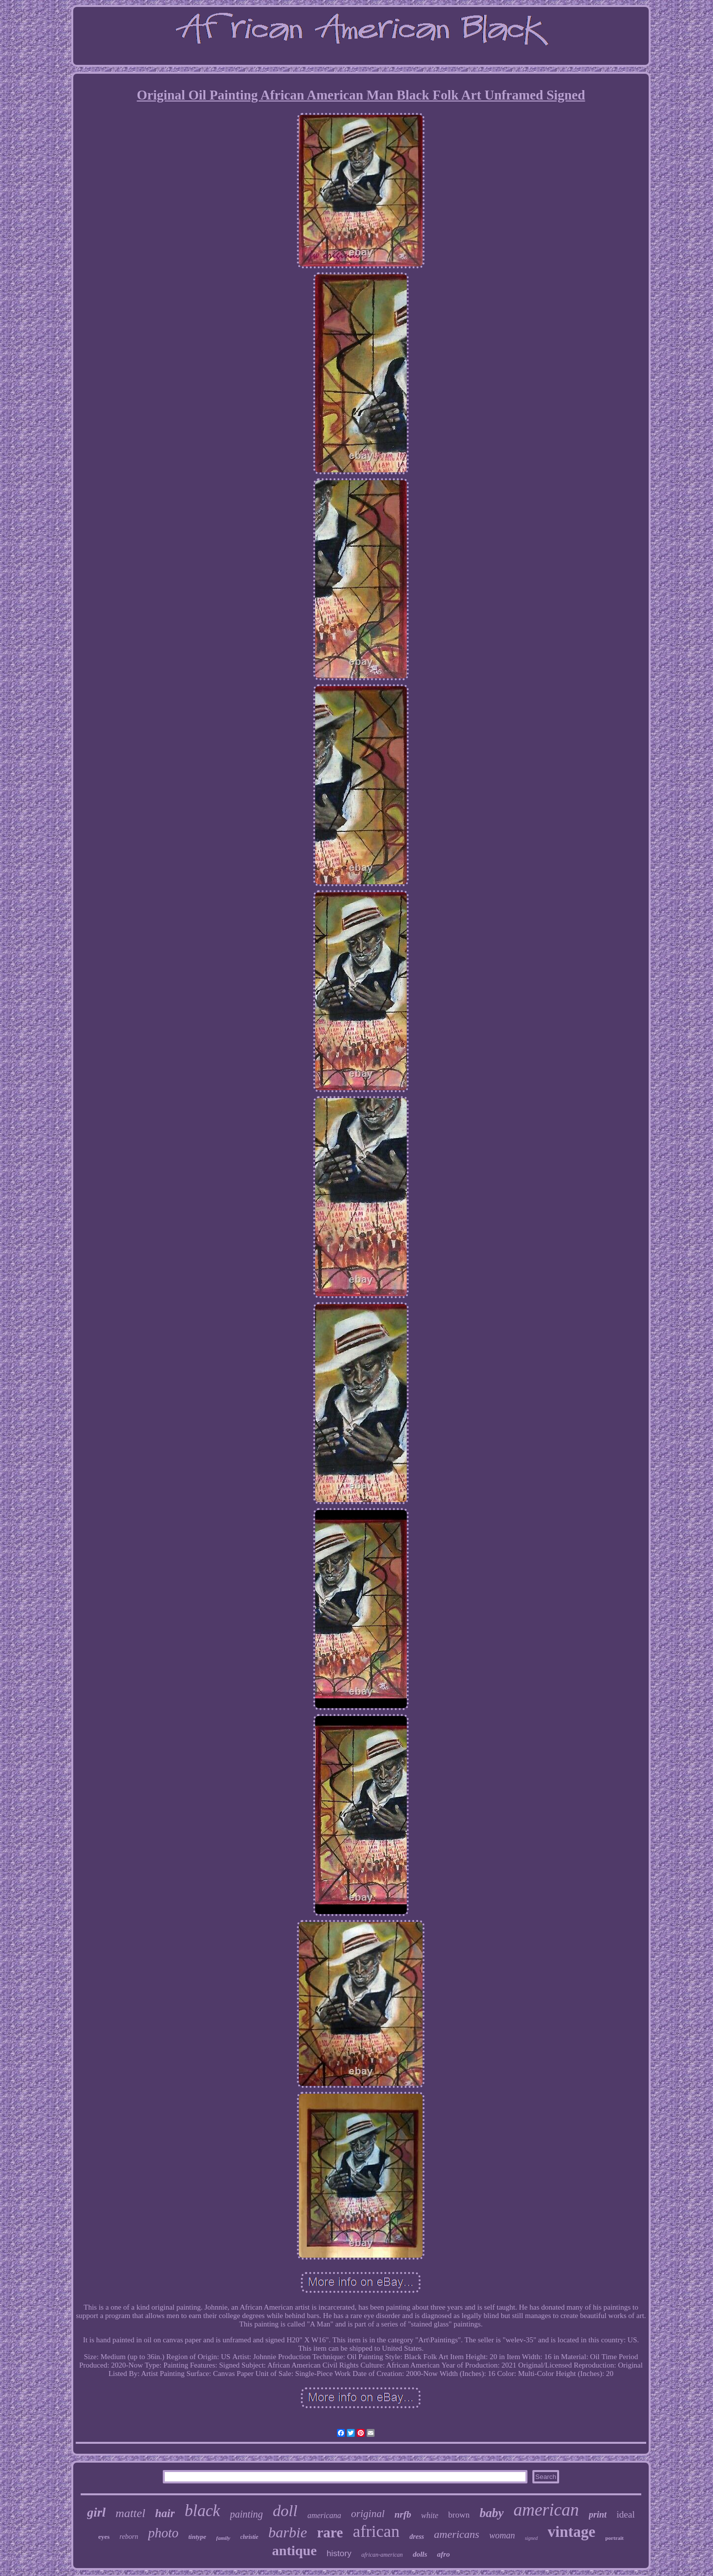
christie (249, 2536)
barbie (287, 2532)
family (223, 2538)
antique (294, 2550)
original (368, 2514)
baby (491, 2513)
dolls (420, 2554)
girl (96, 2512)
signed (531, 2538)
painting (246, 2514)
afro (443, 2554)
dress (416, 2536)
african (376, 2531)
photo (163, 2532)
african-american (382, 2554)
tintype (197, 2536)
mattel (130, 2513)
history (339, 2553)
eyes (103, 2536)
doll (285, 2511)
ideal (626, 2514)
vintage (571, 2531)
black (202, 2511)
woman (502, 2535)
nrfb (402, 2514)
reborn (129, 2536)
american (546, 2510)
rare (330, 2532)
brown (459, 2515)
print (598, 2515)
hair (165, 2513)
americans (456, 2534)
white (429, 2515)
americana (324, 2515)
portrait (614, 2538)
